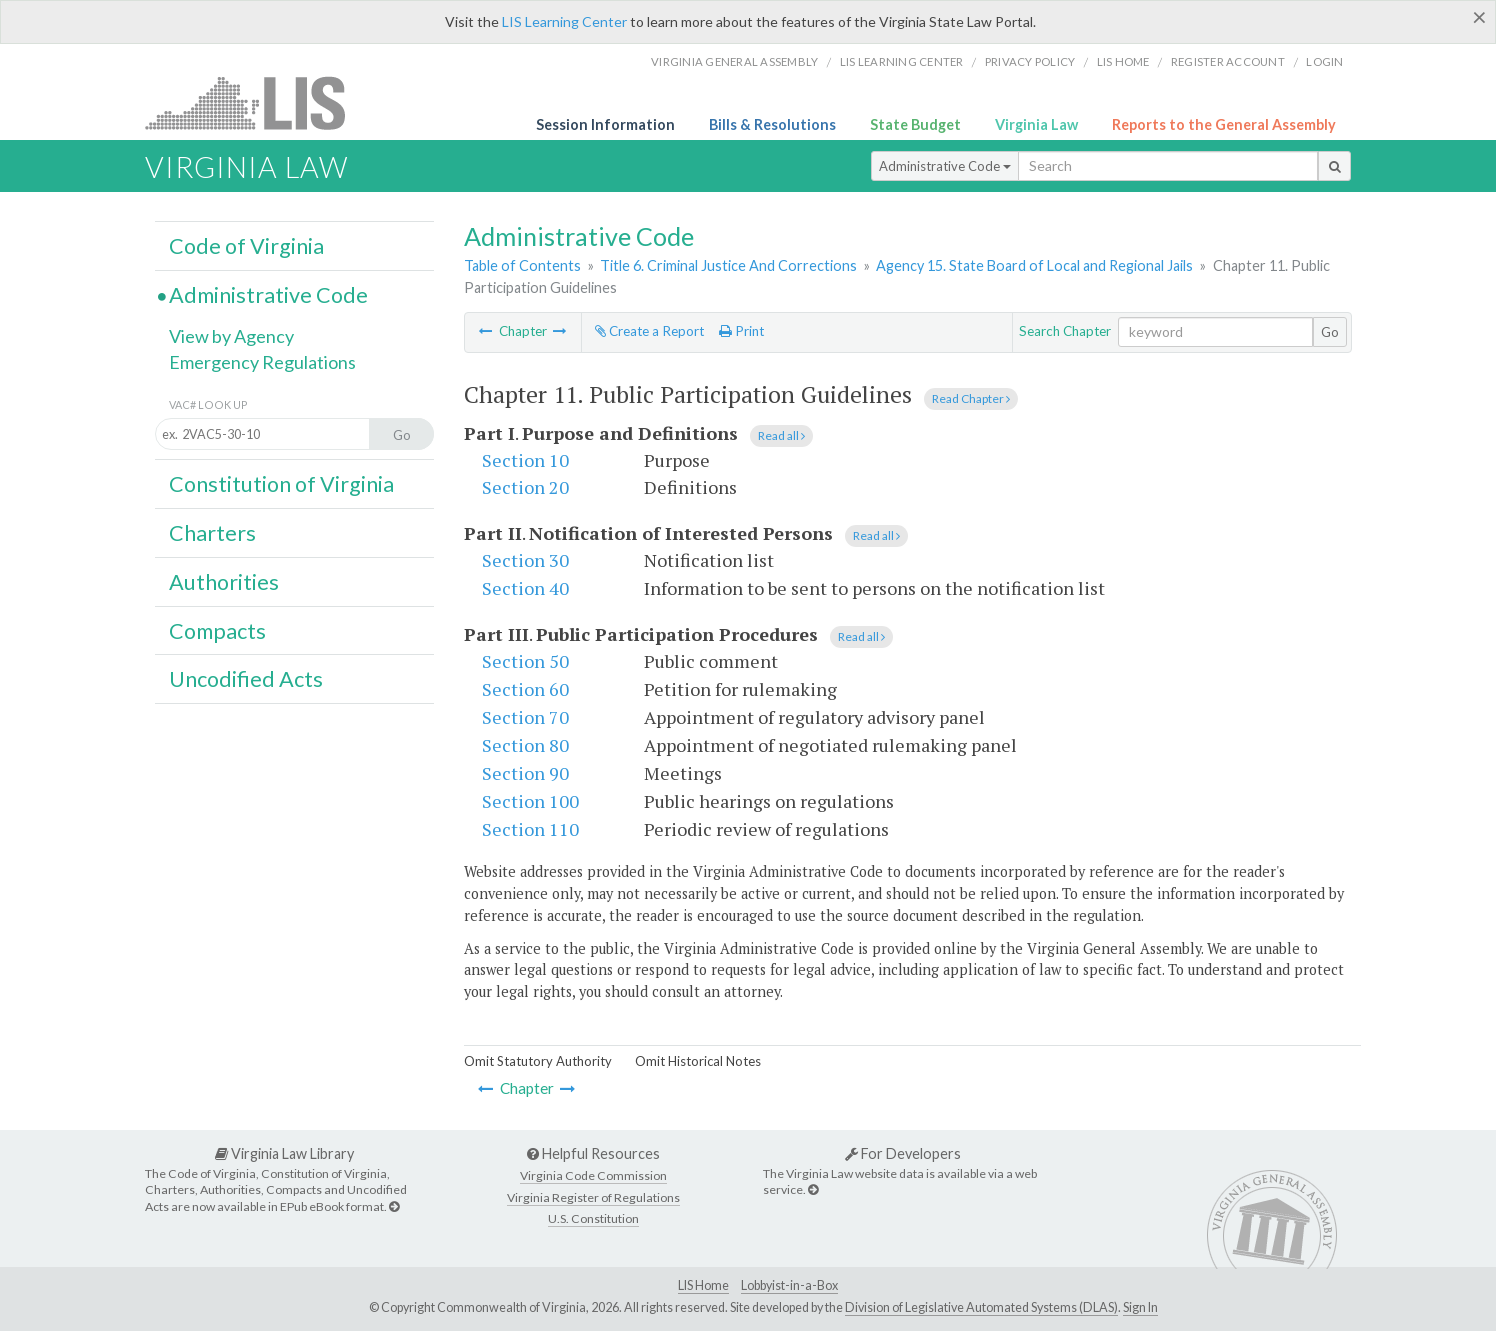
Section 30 (525, 560)
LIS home (1123, 61)
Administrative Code (945, 166)
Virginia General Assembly (734, 61)
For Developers (903, 1153)
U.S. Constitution (593, 1218)
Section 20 (525, 487)
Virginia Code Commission (593, 1175)
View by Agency (231, 336)
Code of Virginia (246, 246)
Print (741, 331)
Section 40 (525, 588)
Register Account (1228, 61)
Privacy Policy (1030, 61)
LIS (256, 102)
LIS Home (703, 1285)
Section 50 (525, 661)
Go (1330, 332)
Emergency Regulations (262, 362)
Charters (212, 533)
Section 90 (525, 773)
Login (1324, 61)
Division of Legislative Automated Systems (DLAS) (981, 1307)
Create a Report (649, 331)
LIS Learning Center (564, 21)
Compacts (217, 631)
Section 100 (530, 801)
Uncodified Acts (246, 679)
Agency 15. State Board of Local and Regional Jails (1034, 265)
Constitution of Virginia (281, 484)
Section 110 (530, 829)
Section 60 (525, 689)
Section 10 (525, 460)
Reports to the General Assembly (1224, 124)
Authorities (224, 582)
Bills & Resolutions (772, 124)
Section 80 (525, 745)
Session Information (605, 124)
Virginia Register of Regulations (593, 1197)
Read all (781, 435)
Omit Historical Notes (698, 1061)
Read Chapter (971, 398)
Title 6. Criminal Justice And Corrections (728, 265)
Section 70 (525, 717)
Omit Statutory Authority (538, 1061)
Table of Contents (522, 265)
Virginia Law (1036, 124)
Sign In (1140, 1307)
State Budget (915, 124)
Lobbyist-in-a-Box (789, 1285)
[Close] (1479, 17)
